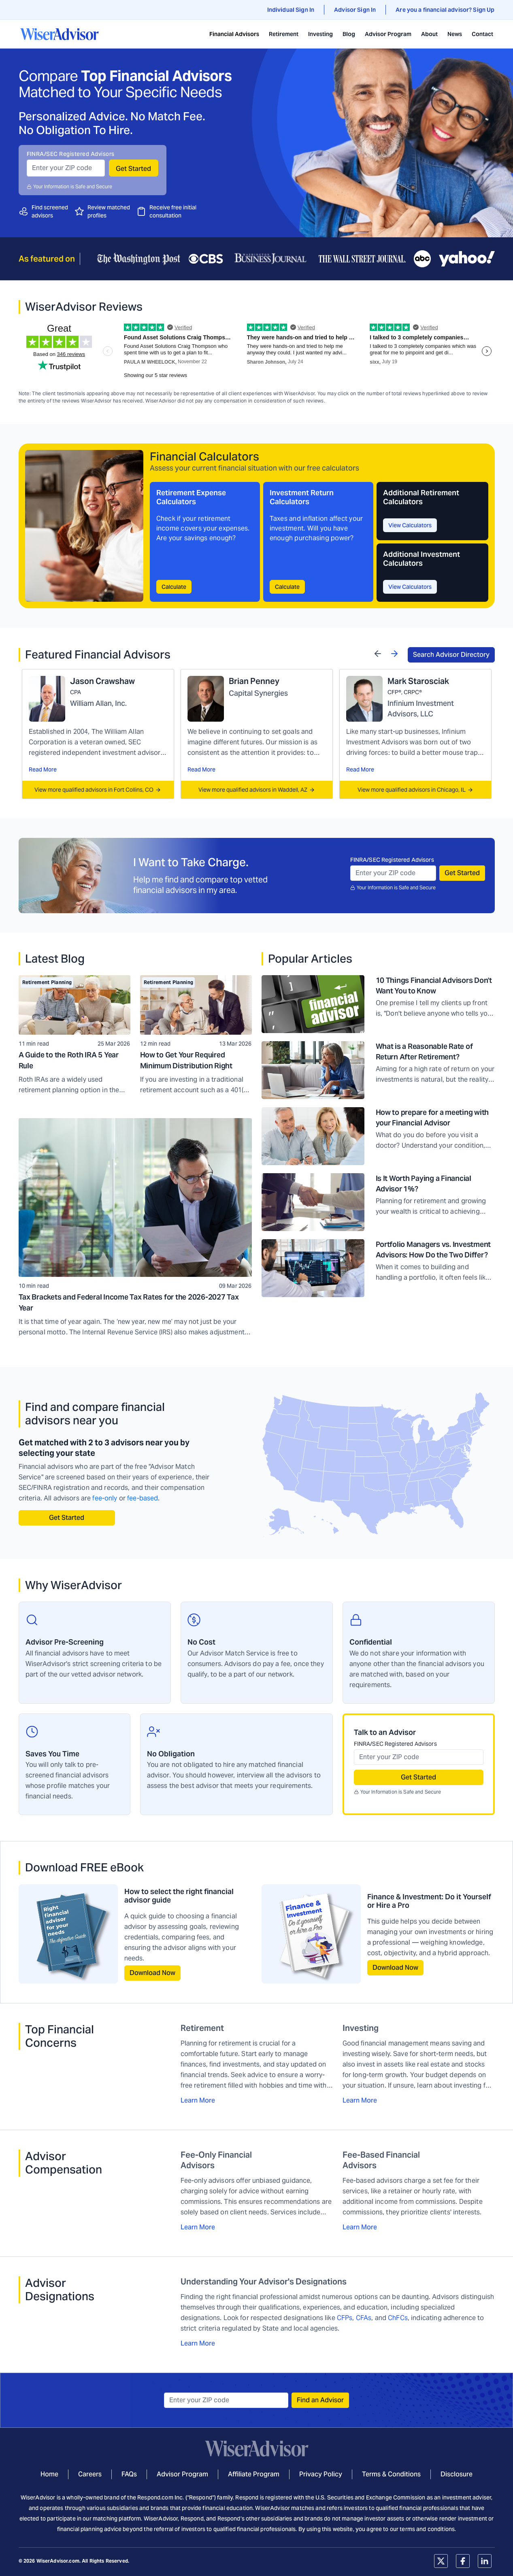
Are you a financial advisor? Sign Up (445, 9)
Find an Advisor (320, 2400)
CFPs (345, 2318)
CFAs (364, 2318)
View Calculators (410, 525)
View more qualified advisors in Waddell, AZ (256, 789)
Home (49, 2474)
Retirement (283, 34)
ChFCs (398, 2318)
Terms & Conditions (391, 2474)
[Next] (394, 653)
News (454, 34)
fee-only (104, 1498)
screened (56, 207)
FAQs (129, 2474)
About (429, 34)
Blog (349, 34)
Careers (90, 2474)
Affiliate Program (253, 2474)
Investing (320, 34)
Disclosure (457, 2474)
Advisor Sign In (355, 9)
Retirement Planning (47, 982)
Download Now (152, 1973)
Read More (43, 769)
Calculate (174, 586)
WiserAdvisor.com (57, 2561)
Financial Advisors (234, 34)
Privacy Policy (320, 2474)
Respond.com (155, 2497)
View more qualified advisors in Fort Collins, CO (97, 789)
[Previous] (377, 653)
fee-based (142, 1498)
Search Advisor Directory (451, 654)
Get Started (133, 168)
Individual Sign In (291, 9)
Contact (482, 34)
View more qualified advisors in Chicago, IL (415, 789)
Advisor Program (388, 34)
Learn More (198, 2100)
